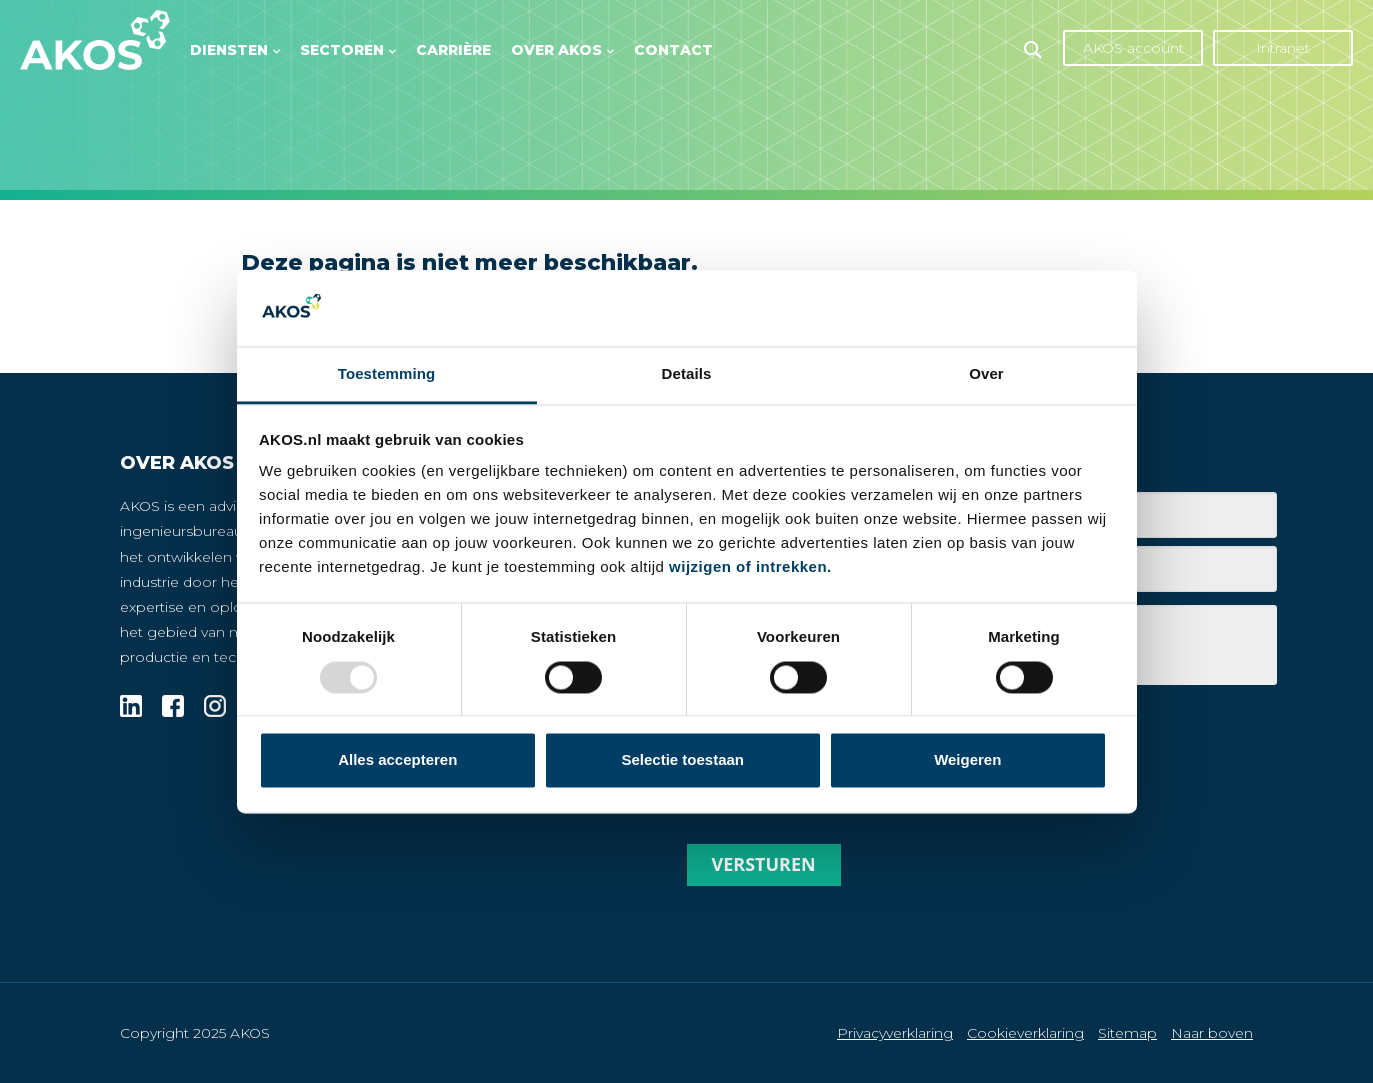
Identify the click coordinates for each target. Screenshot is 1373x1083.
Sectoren (342, 50)
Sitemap (1127, 1033)
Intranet (1283, 48)
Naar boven (1212, 1033)
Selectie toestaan (682, 760)
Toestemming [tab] (387, 374)
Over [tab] (986, 374)
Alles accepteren (397, 760)
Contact (673, 50)
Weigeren (967, 760)
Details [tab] (687, 374)
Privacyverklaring (895, 1033)
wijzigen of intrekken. (750, 567)
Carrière (453, 50)
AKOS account (1133, 48)
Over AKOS (556, 50)
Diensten (229, 50)
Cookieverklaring (1025, 1033)
